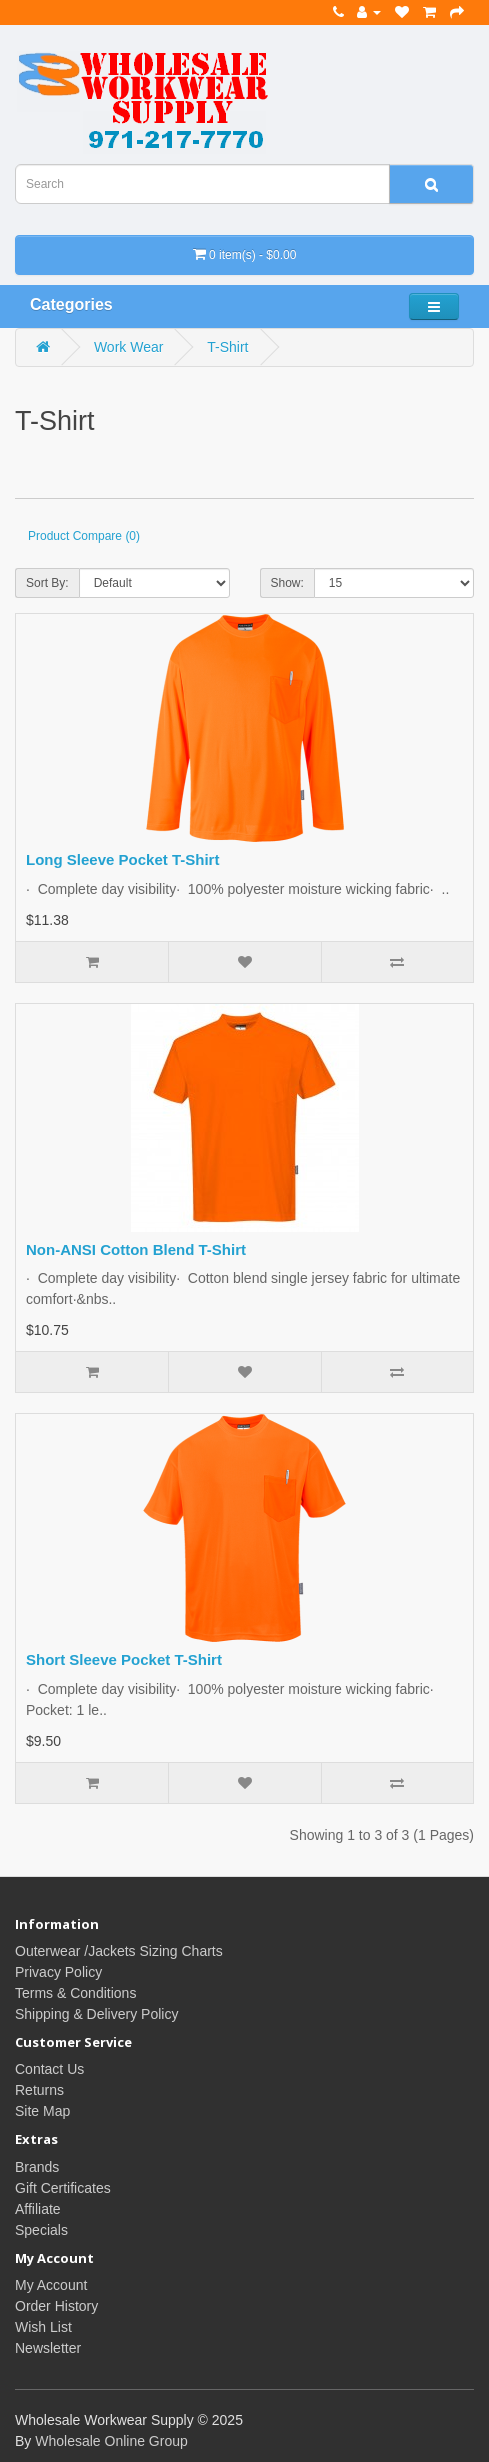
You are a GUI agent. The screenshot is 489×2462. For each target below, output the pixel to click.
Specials (41, 2230)
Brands (37, 2167)
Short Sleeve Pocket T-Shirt (124, 1659)
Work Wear (129, 347)
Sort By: (47, 583)
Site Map (42, 2111)
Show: (287, 583)
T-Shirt (227, 347)
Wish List (43, 2327)
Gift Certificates (63, 2188)
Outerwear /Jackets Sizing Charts (119, 1951)
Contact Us (49, 2069)
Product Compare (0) (84, 536)
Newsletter (48, 2348)
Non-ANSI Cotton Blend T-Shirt (136, 1249)
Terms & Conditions (75, 1993)
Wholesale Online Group (111, 2441)
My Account (51, 2285)
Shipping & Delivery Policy (96, 2014)
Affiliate (38, 2209)
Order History (56, 2306)
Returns (39, 2090)
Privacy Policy (58, 1972)
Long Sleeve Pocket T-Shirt (122, 859)
